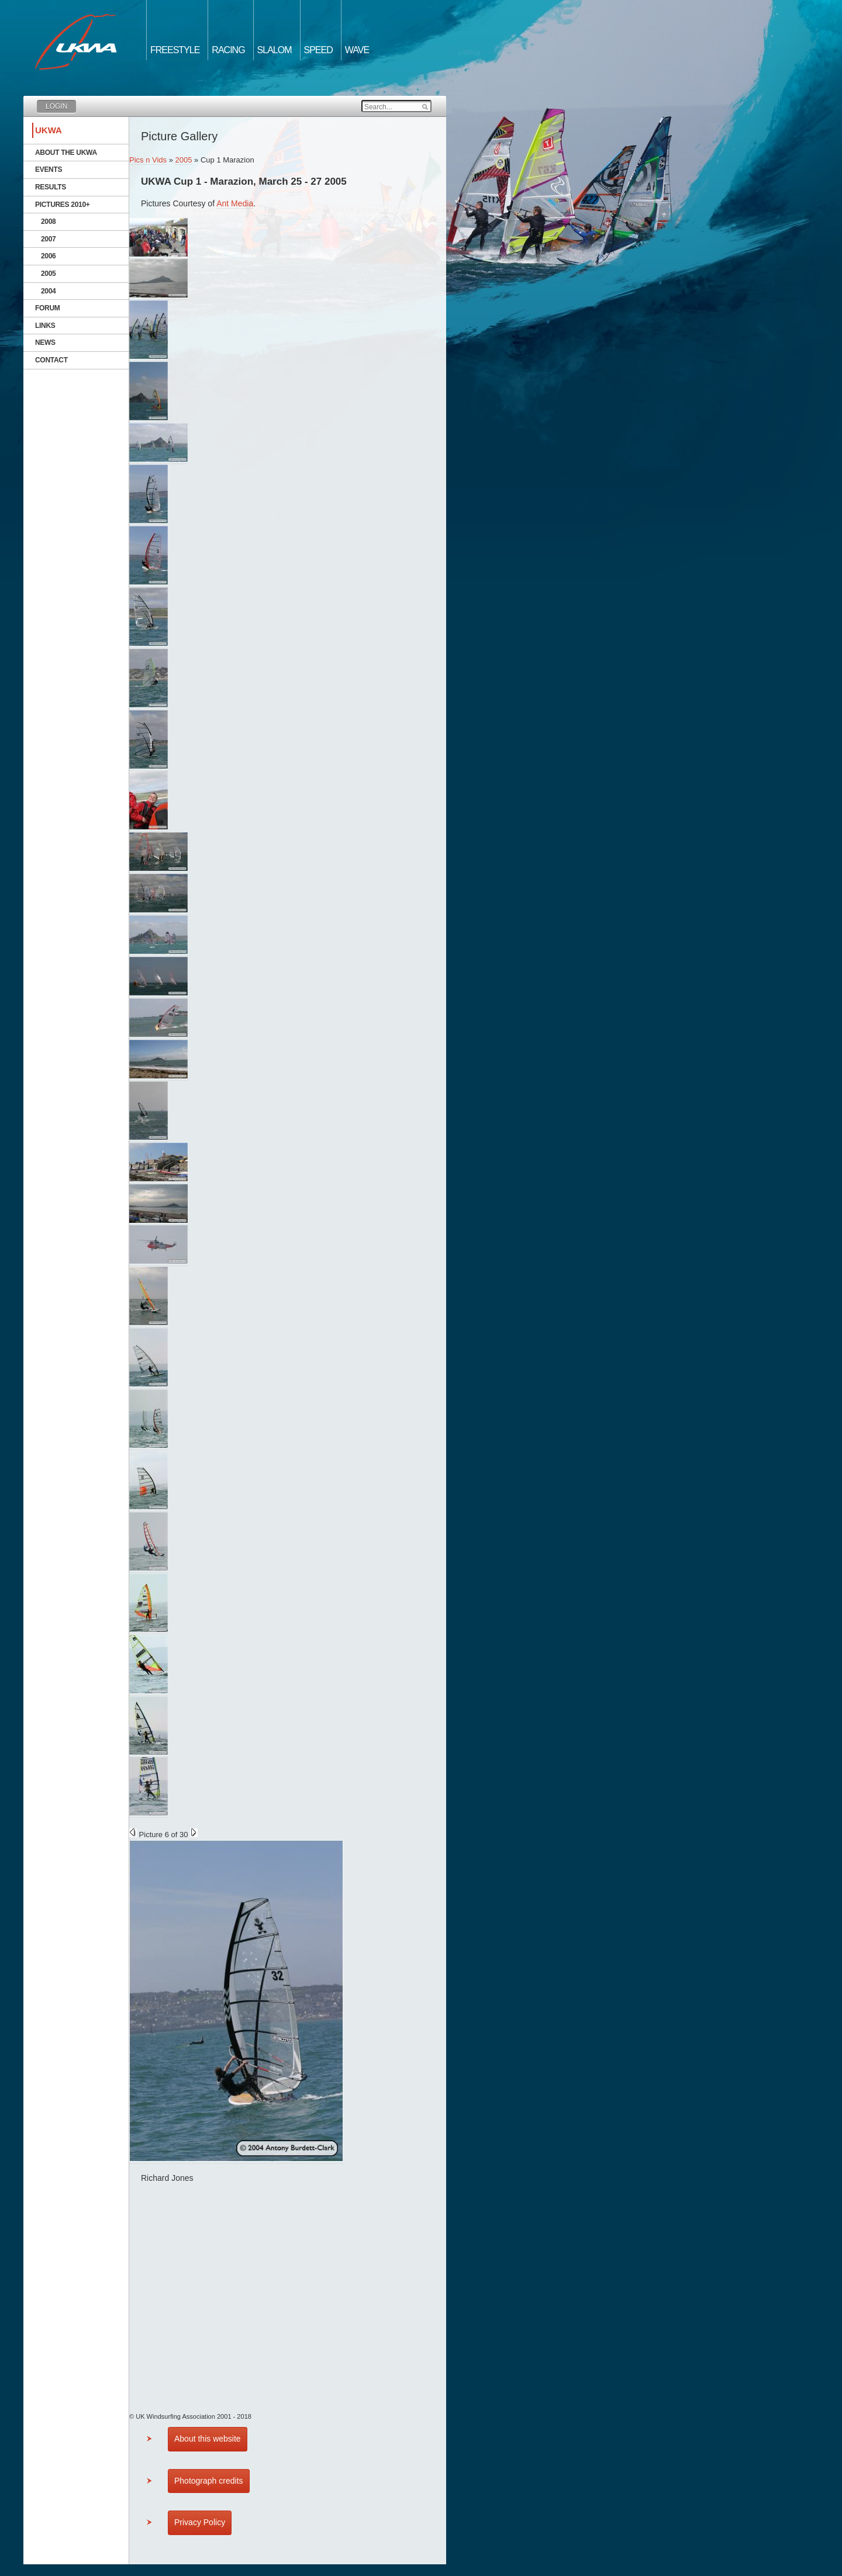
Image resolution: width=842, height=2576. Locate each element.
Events (48, 169)
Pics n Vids (148, 159)
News (45, 342)
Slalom (274, 50)
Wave (357, 50)
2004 (48, 291)
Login (56, 106)
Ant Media (234, 203)
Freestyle (174, 50)
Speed (318, 50)
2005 (48, 273)
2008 (48, 221)
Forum (47, 308)
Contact (51, 360)
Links (45, 325)
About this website (207, 2438)
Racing (228, 50)
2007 (48, 239)
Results (50, 187)
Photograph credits (208, 2480)
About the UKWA (66, 152)
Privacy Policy (199, 2522)
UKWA (48, 130)
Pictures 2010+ (62, 204)
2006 (48, 256)
